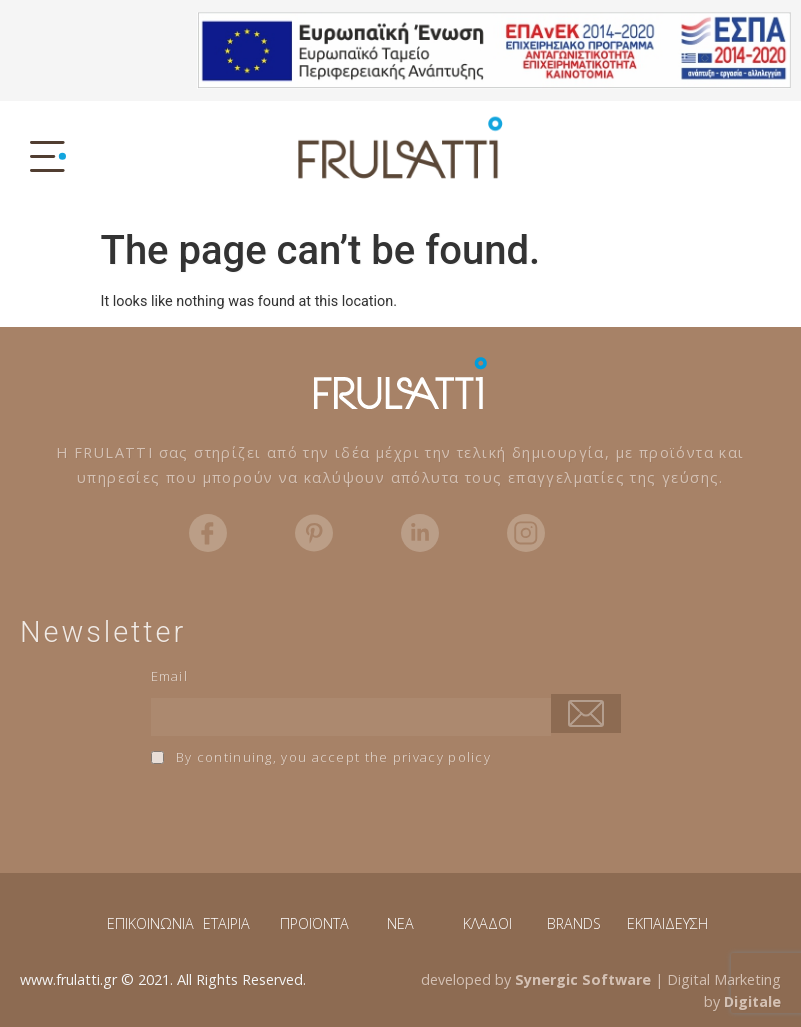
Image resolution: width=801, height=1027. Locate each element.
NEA (400, 923)
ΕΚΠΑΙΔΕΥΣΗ (667, 923)
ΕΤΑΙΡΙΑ (226, 923)
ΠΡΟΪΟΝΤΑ (314, 923)
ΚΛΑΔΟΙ (487, 923)
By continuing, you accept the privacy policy (321, 757)
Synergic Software (583, 979)
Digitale (752, 1001)
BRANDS (574, 923)
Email (170, 676)
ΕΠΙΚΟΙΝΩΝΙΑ (150, 923)
